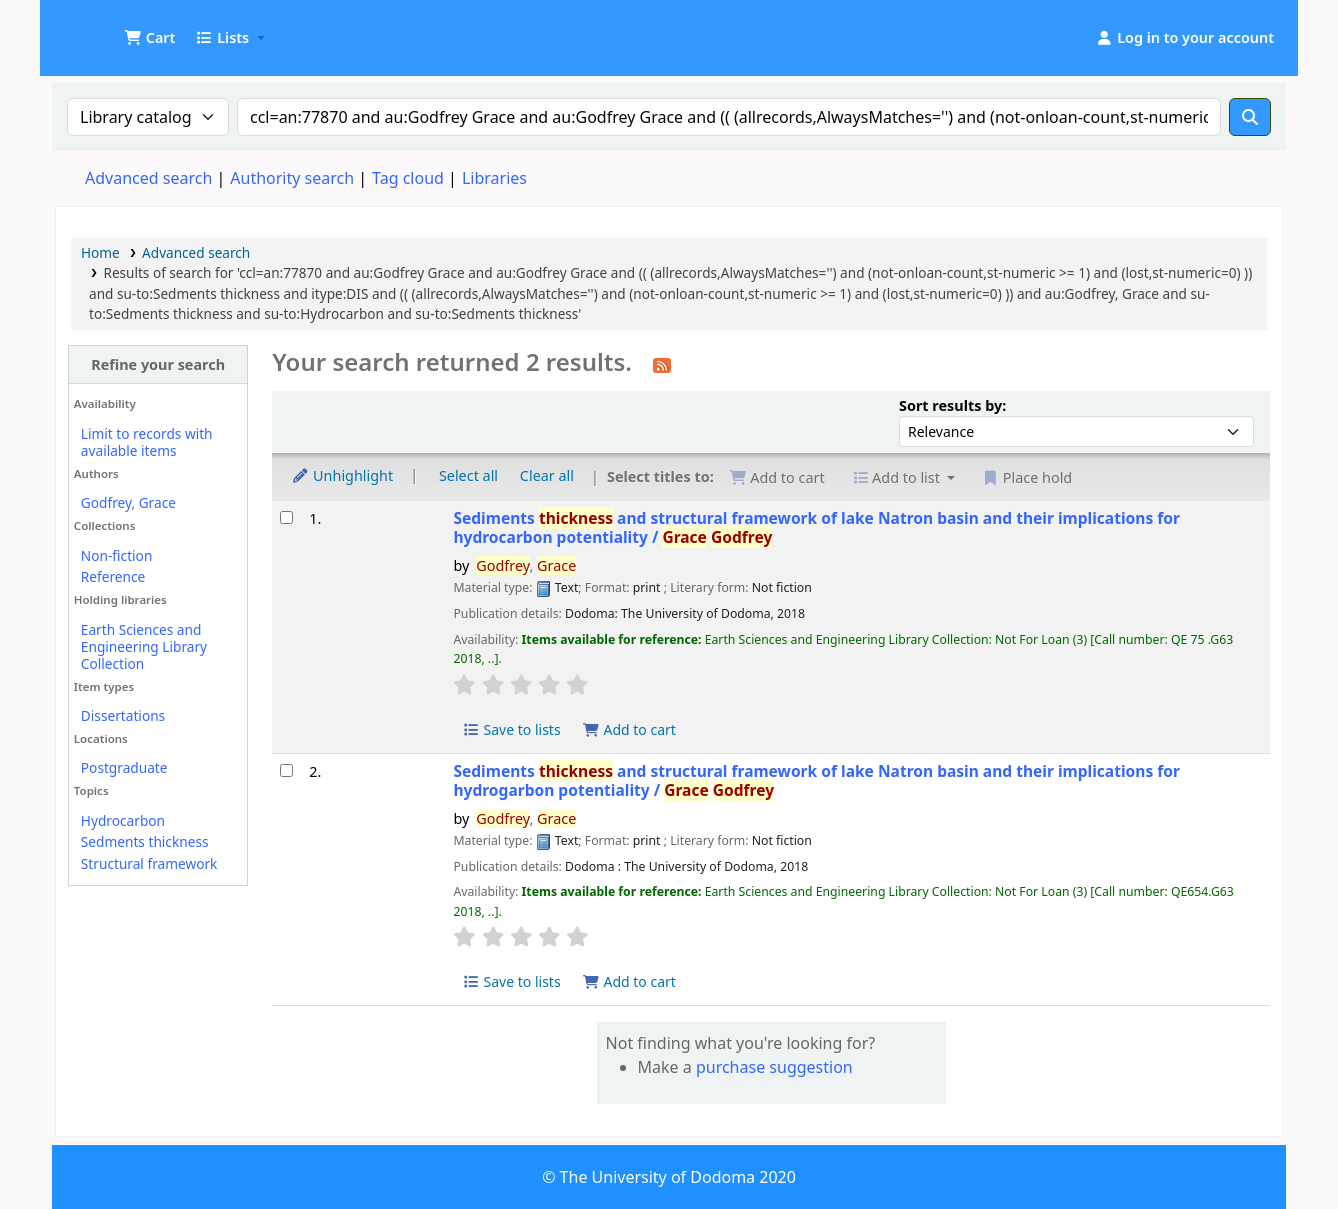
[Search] (1250, 117)
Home (100, 252)
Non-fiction (117, 555)
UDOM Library (106, 28)
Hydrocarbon (123, 820)
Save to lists (511, 729)
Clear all (547, 475)
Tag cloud (408, 178)
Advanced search (148, 178)
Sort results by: (952, 405)
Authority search (292, 178)
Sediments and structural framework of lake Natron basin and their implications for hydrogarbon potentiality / (816, 781)
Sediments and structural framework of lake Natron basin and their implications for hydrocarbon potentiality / (816, 528)
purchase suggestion (774, 1067)
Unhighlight (342, 475)
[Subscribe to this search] (662, 364)
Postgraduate (124, 767)
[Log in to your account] (1184, 38)
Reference (113, 576)
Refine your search (158, 364)
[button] (149, 38)
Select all (468, 475)
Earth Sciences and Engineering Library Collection (144, 646)
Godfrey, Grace (128, 502)
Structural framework (149, 863)
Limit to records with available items (147, 442)
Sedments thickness (145, 841)
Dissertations (123, 715)
